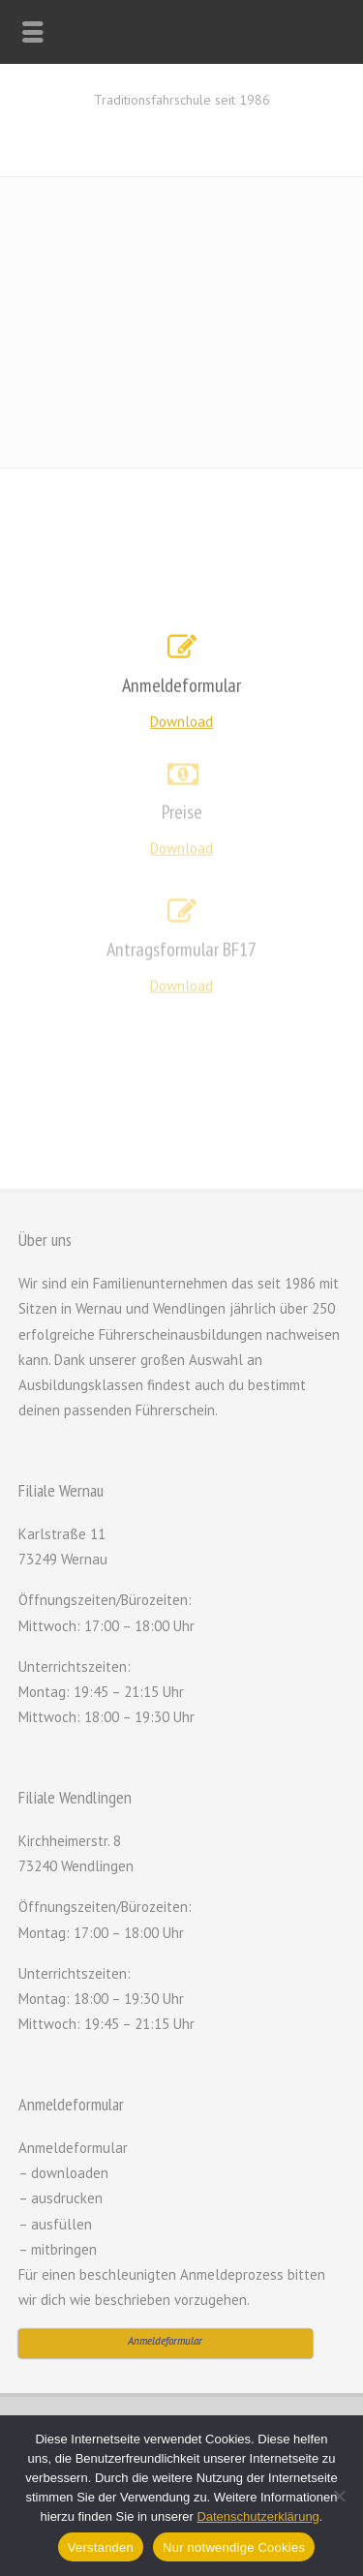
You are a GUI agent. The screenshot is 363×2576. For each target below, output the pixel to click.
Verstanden (101, 2547)
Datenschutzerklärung (257, 2516)
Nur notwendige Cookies (234, 2547)
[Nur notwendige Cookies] (338, 2495)
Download (181, 721)
